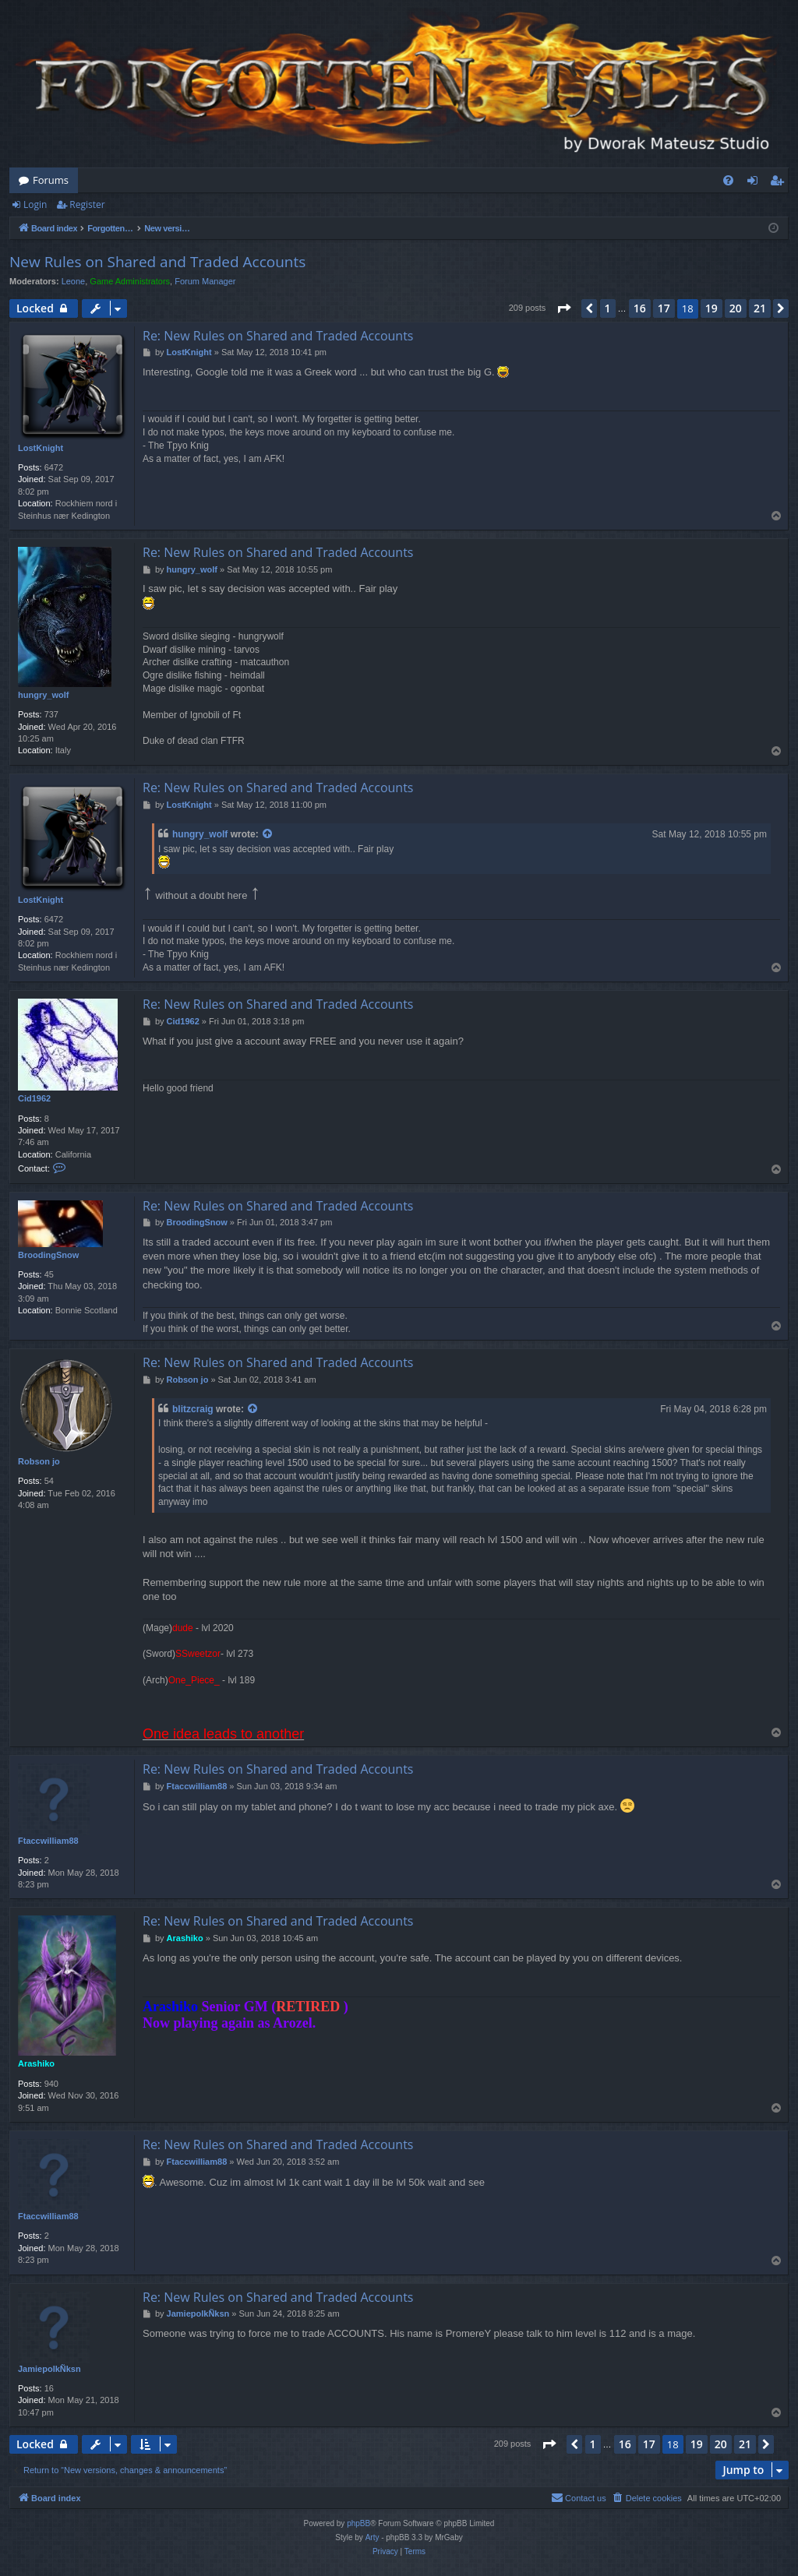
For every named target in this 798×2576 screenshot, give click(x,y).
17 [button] (664, 308)
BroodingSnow (48, 1255)
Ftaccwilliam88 (48, 1840)
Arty (372, 2537)
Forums (51, 180)
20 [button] (735, 308)
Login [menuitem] (755, 183)
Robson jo (39, 1461)
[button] (563, 308)
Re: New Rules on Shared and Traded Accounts (278, 336)
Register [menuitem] (780, 183)
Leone (74, 281)
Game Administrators (130, 281)
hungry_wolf (43, 695)
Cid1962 (34, 1098)
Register (86, 204)
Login (35, 204)
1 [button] (608, 308)
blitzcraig (193, 1409)
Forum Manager (205, 281)
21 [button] (760, 308)
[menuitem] (728, 180)
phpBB (358, 2523)
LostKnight (40, 448)
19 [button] (711, 308)
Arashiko (36, 2063)
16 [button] (640, 308)
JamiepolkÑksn (49, 2368)
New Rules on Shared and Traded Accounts (157, 262)
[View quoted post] (268, 834)
